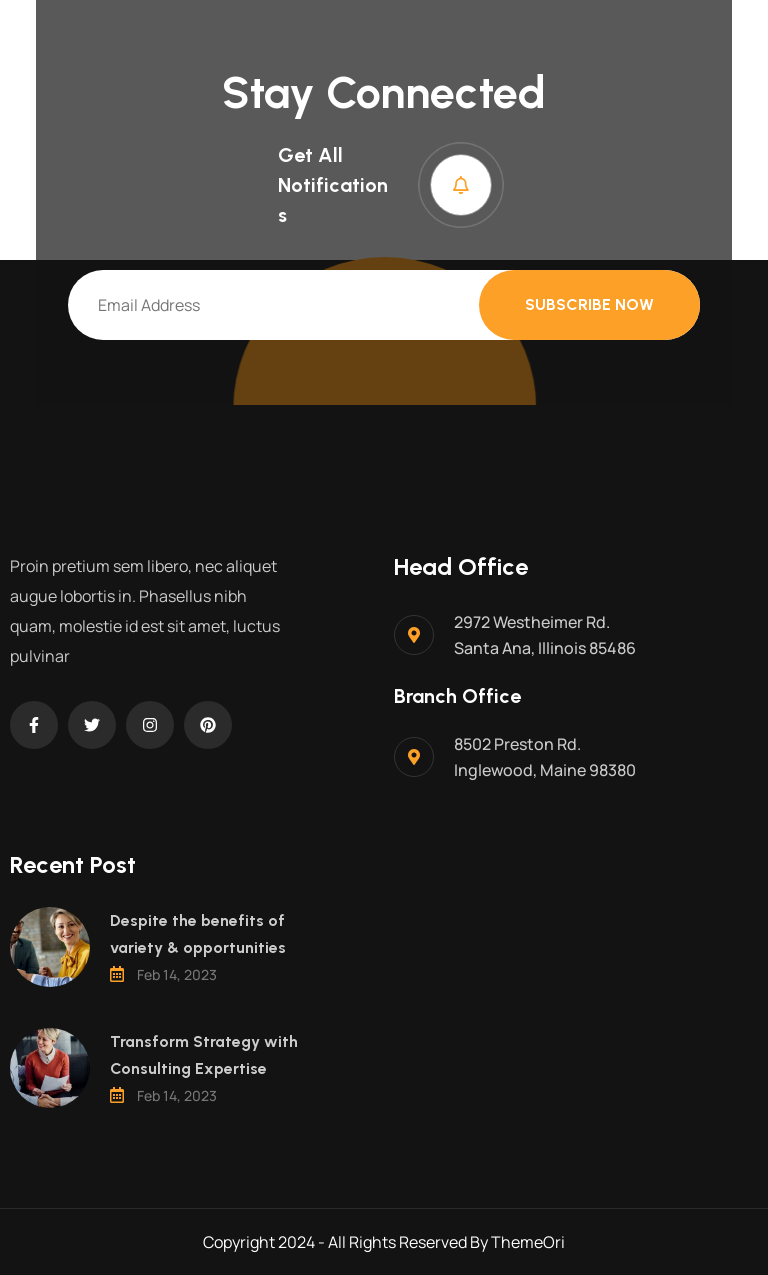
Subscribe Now (589, 304)
